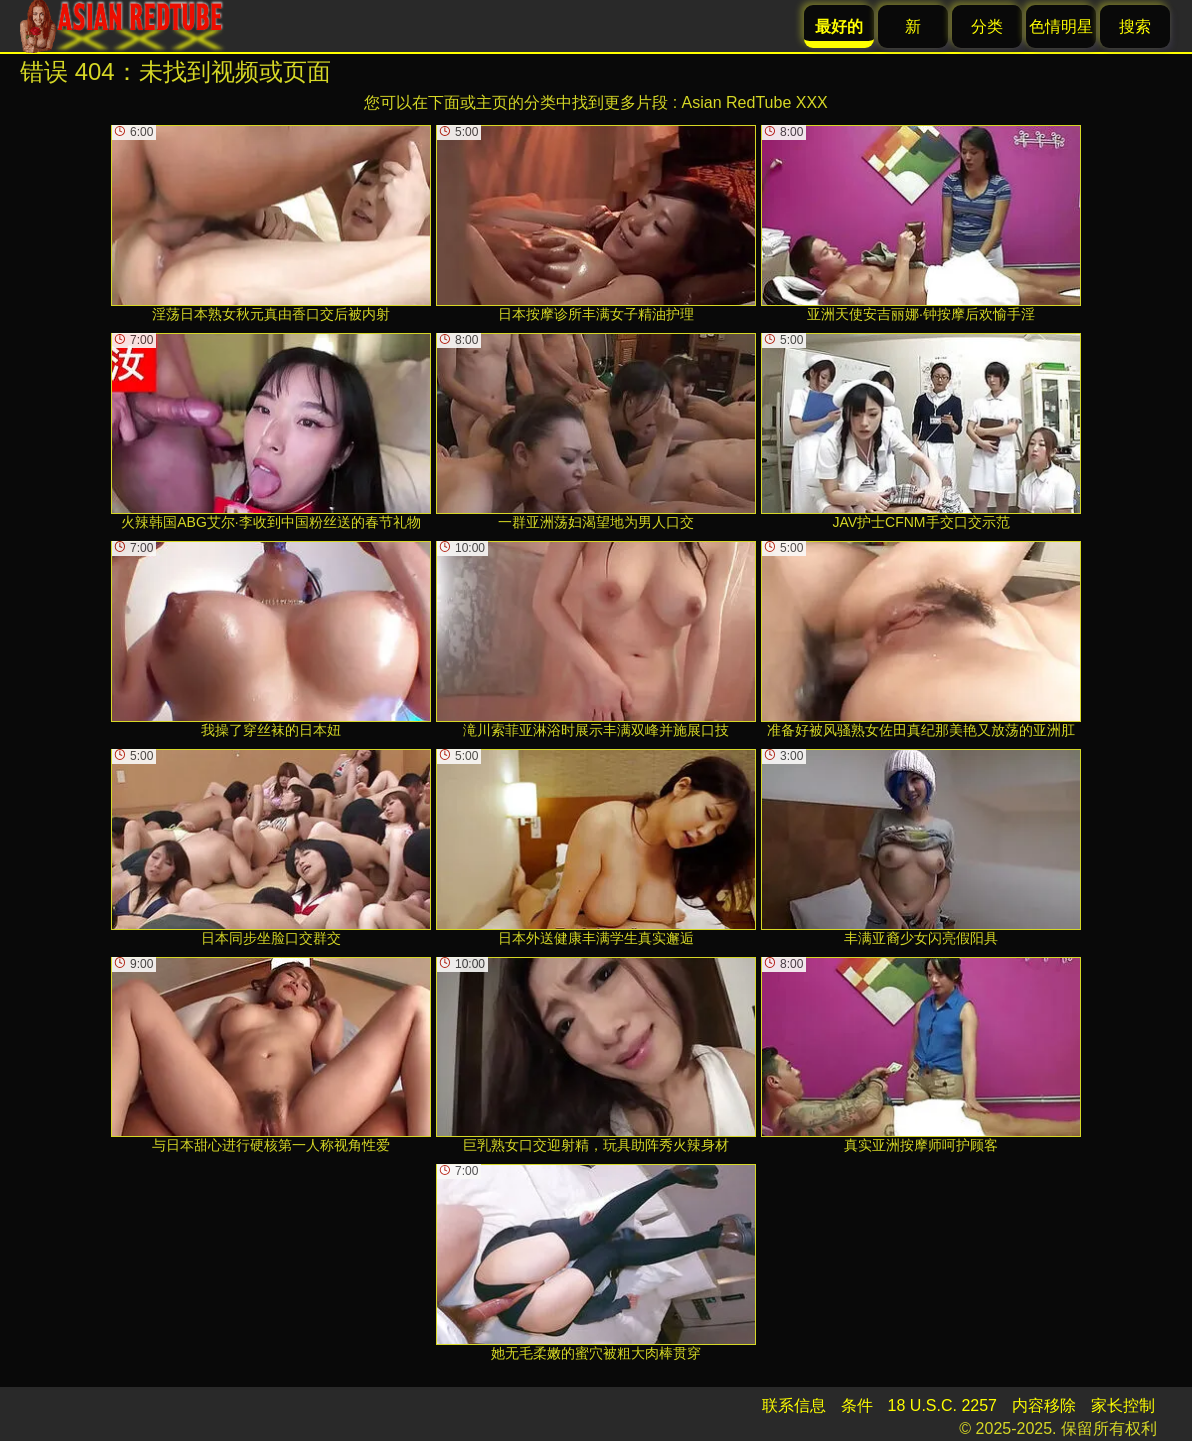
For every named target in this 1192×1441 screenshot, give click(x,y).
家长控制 (1123, 1405)
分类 (987, 26)
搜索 (1135, 26)
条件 (857, 1405)
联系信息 (794, 1405)
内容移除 (1044, 1405)
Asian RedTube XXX (755, 102)
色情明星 (1061, 26)
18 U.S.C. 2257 (942, 1405)
